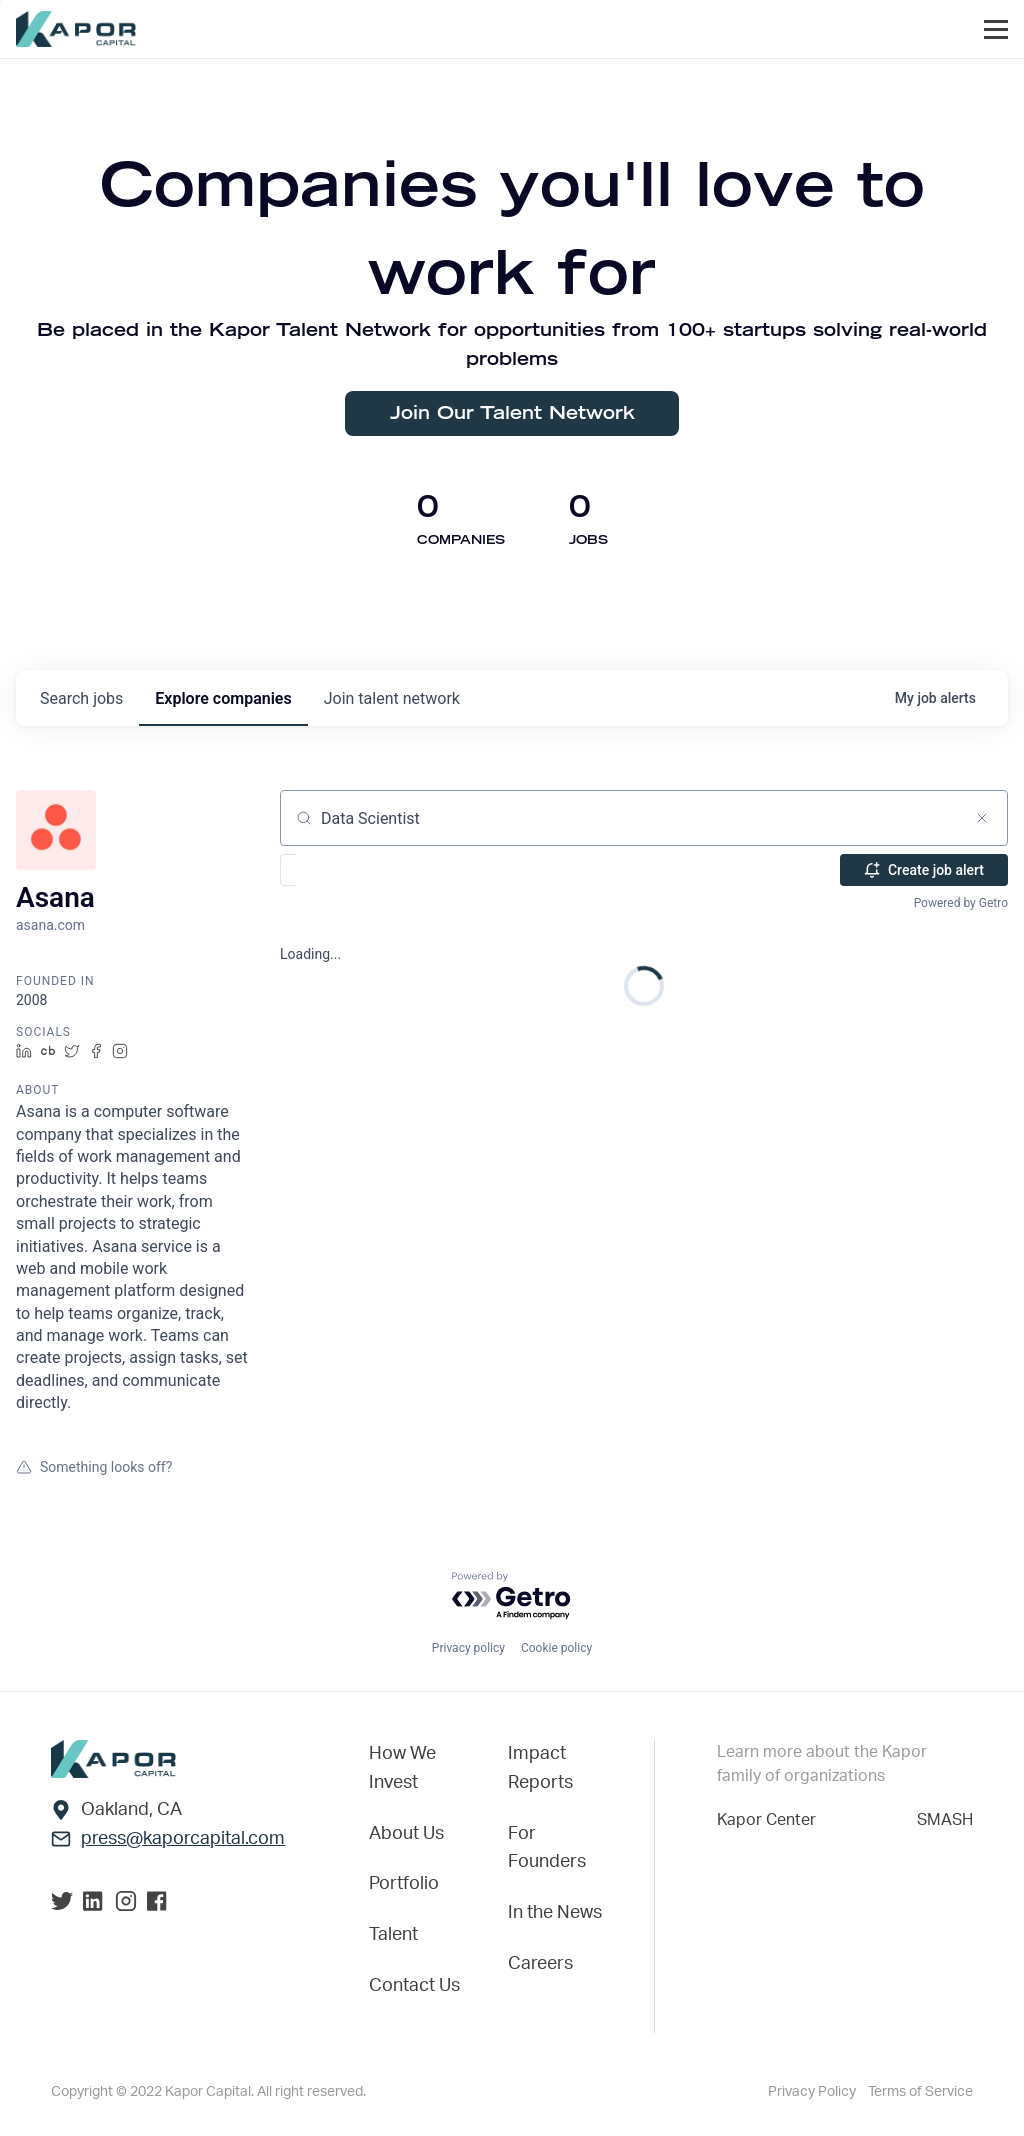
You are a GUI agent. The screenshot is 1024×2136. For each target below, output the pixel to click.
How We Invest (402, 1766)
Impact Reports (540, 1766)
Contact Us (414, 1986)
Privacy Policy (812, 2092)
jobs (81, 698)
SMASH (945, 1818)
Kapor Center (766, 1818)
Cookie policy (556, 1646)
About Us (406, 1833)
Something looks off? (94, 1467)
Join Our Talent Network (512, 413)
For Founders (547, 1847)
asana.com (50, 925)
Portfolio (404, 1884)
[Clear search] (982, 818)
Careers (540, 1964)
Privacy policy (468, 1646)
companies (223, 698)
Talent (393, 1935)
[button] (346, 870)
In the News (555, 1913)
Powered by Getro (961, 903)
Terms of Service (920, 2092)
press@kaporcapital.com (183, 1837)
